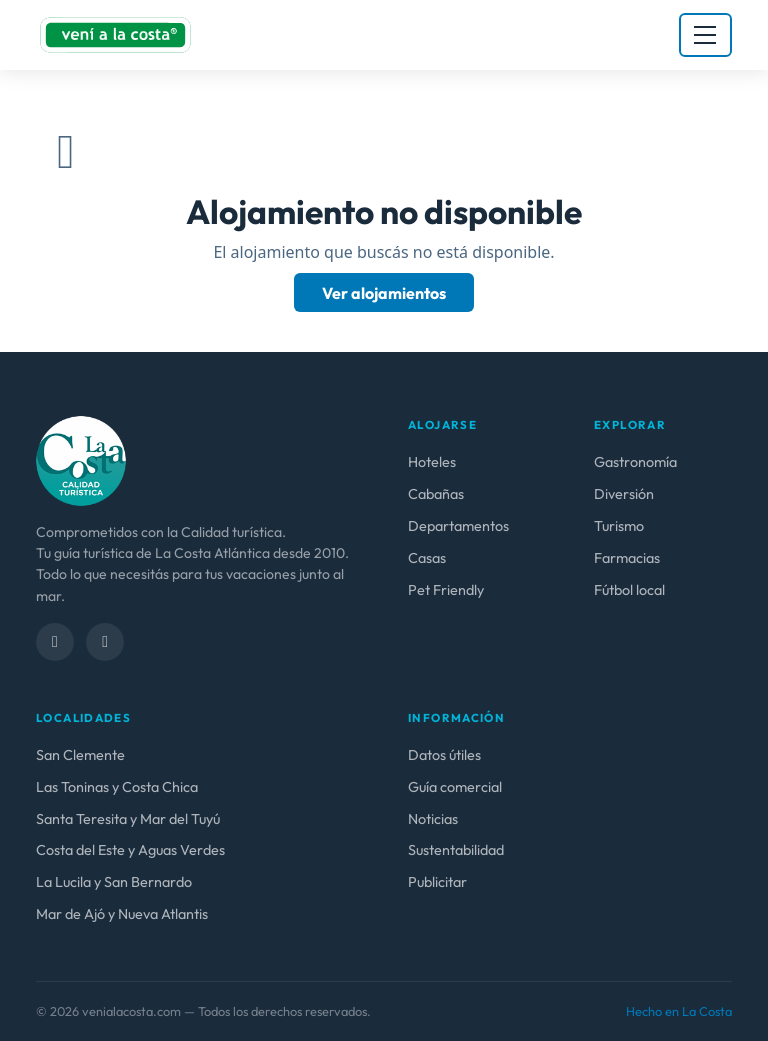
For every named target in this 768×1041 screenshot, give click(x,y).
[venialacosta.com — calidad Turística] (81, 460)
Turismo (619, 526)
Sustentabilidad (456, 850)
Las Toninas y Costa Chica (117, 787)
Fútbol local (629, 590)
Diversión (624, 494)
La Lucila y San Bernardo (114, 882)
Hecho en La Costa (679, 1011)
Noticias (433, 819)
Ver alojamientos (384, 292)
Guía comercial (455, 787)
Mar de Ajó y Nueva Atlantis (122, 914)
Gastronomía (635, 462)
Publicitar (437, 882)
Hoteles (432, 462)
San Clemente (80, 755)
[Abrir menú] (705, 35)
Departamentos (458, 526)
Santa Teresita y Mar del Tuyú (128, 819)
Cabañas (436, 494)
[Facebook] (55, 642)
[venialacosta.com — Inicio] (115, 35)
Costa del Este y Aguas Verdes (130, 850)
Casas (427, 558)
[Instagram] (105, 642)
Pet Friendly (446, 590)
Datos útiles (444, 755)
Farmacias (627, 558)
